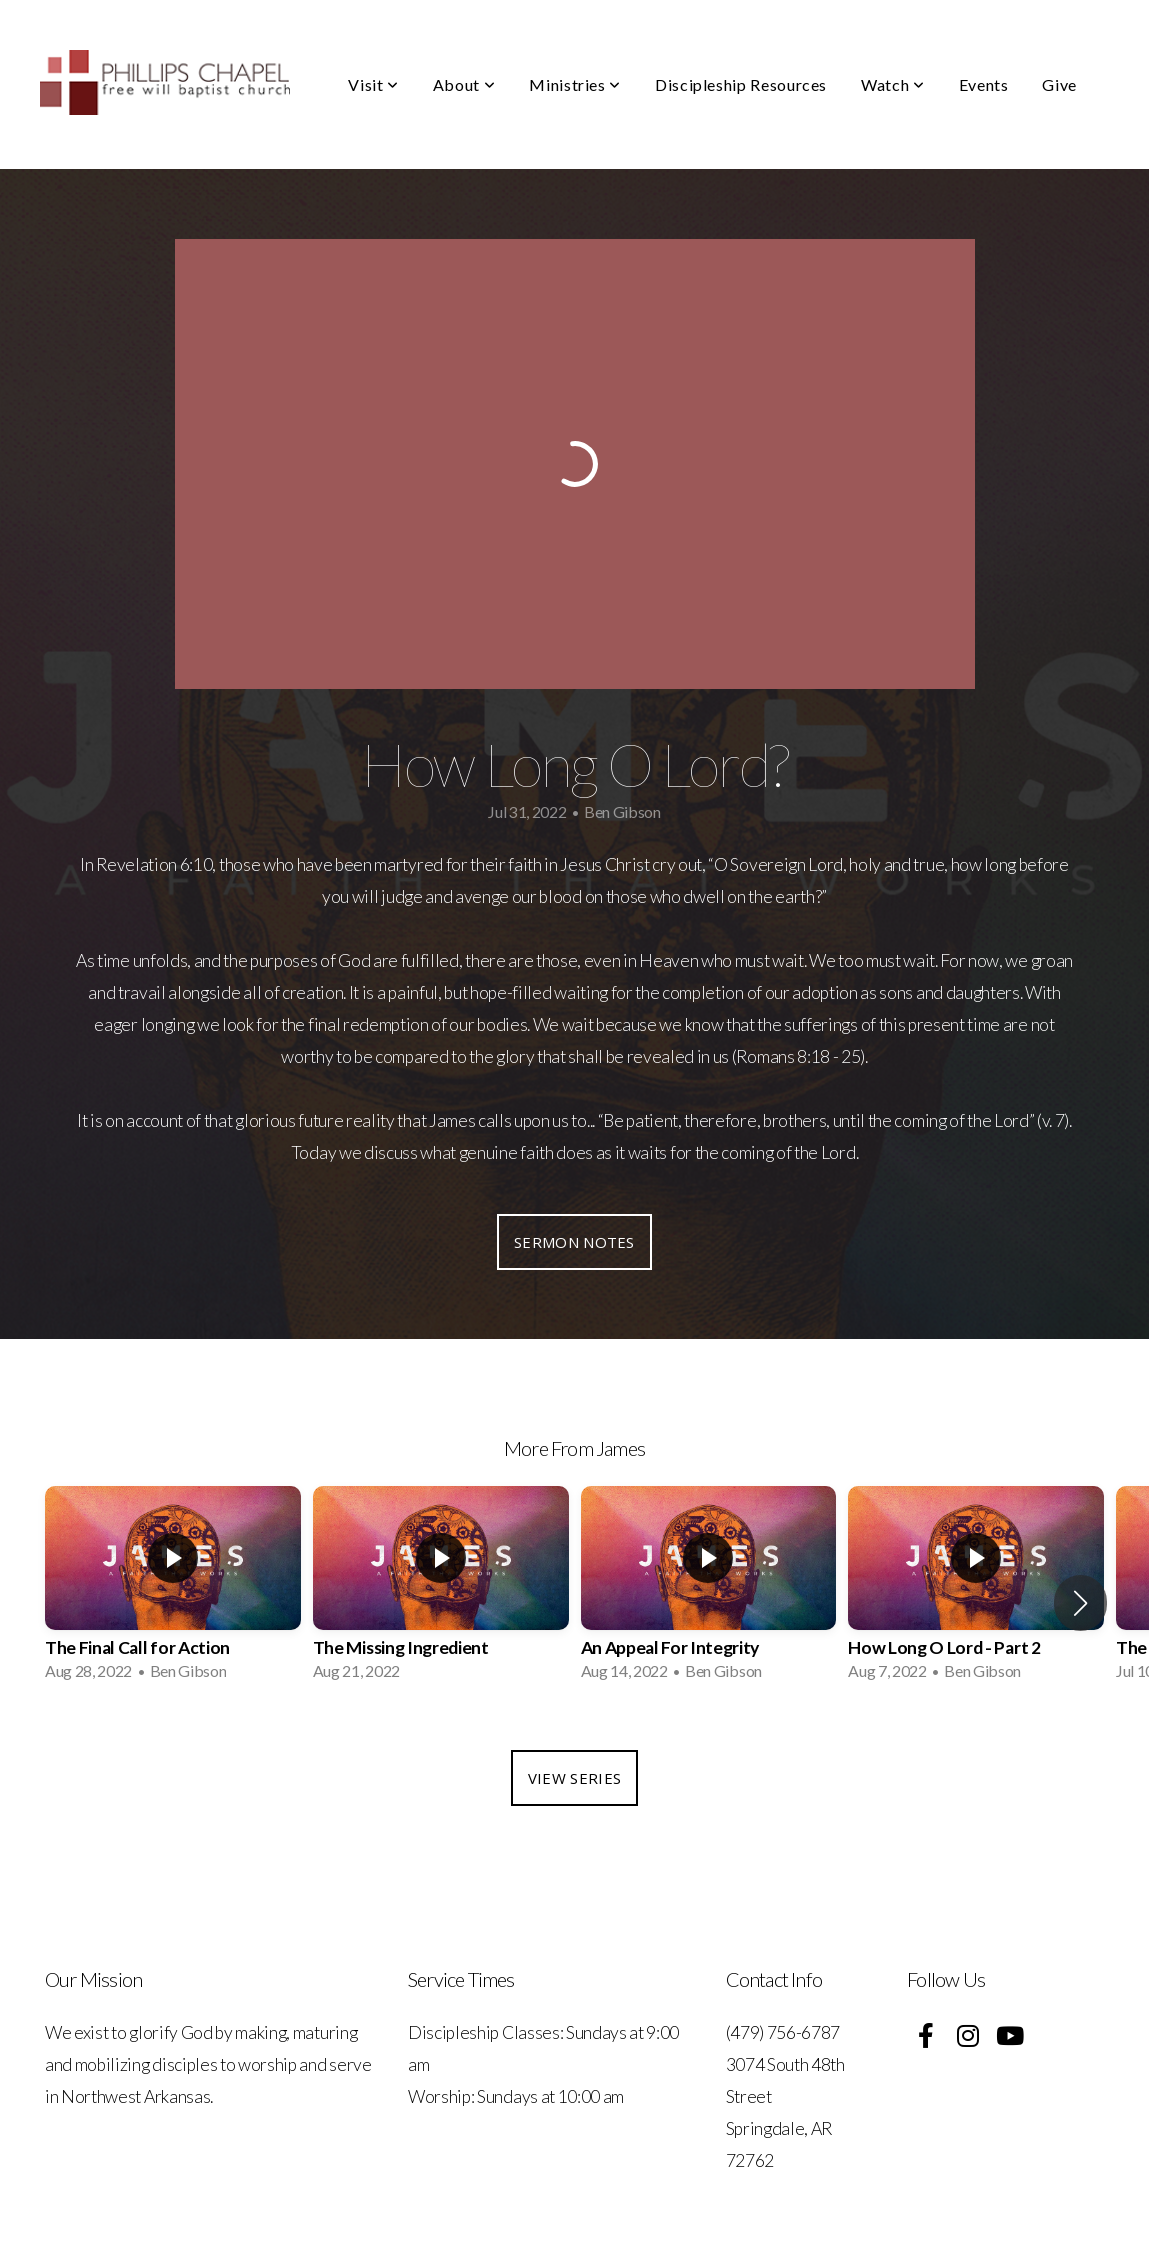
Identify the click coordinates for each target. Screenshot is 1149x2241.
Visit (373, 84)
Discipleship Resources (741, 84)
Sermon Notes (574, 1242)
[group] (173, 1589)
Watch (892, 84)
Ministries (575, 84)
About (464, 84)
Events (984, 84)
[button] (1080, 1603)
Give (1059, 84)
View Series (574, 1778)
